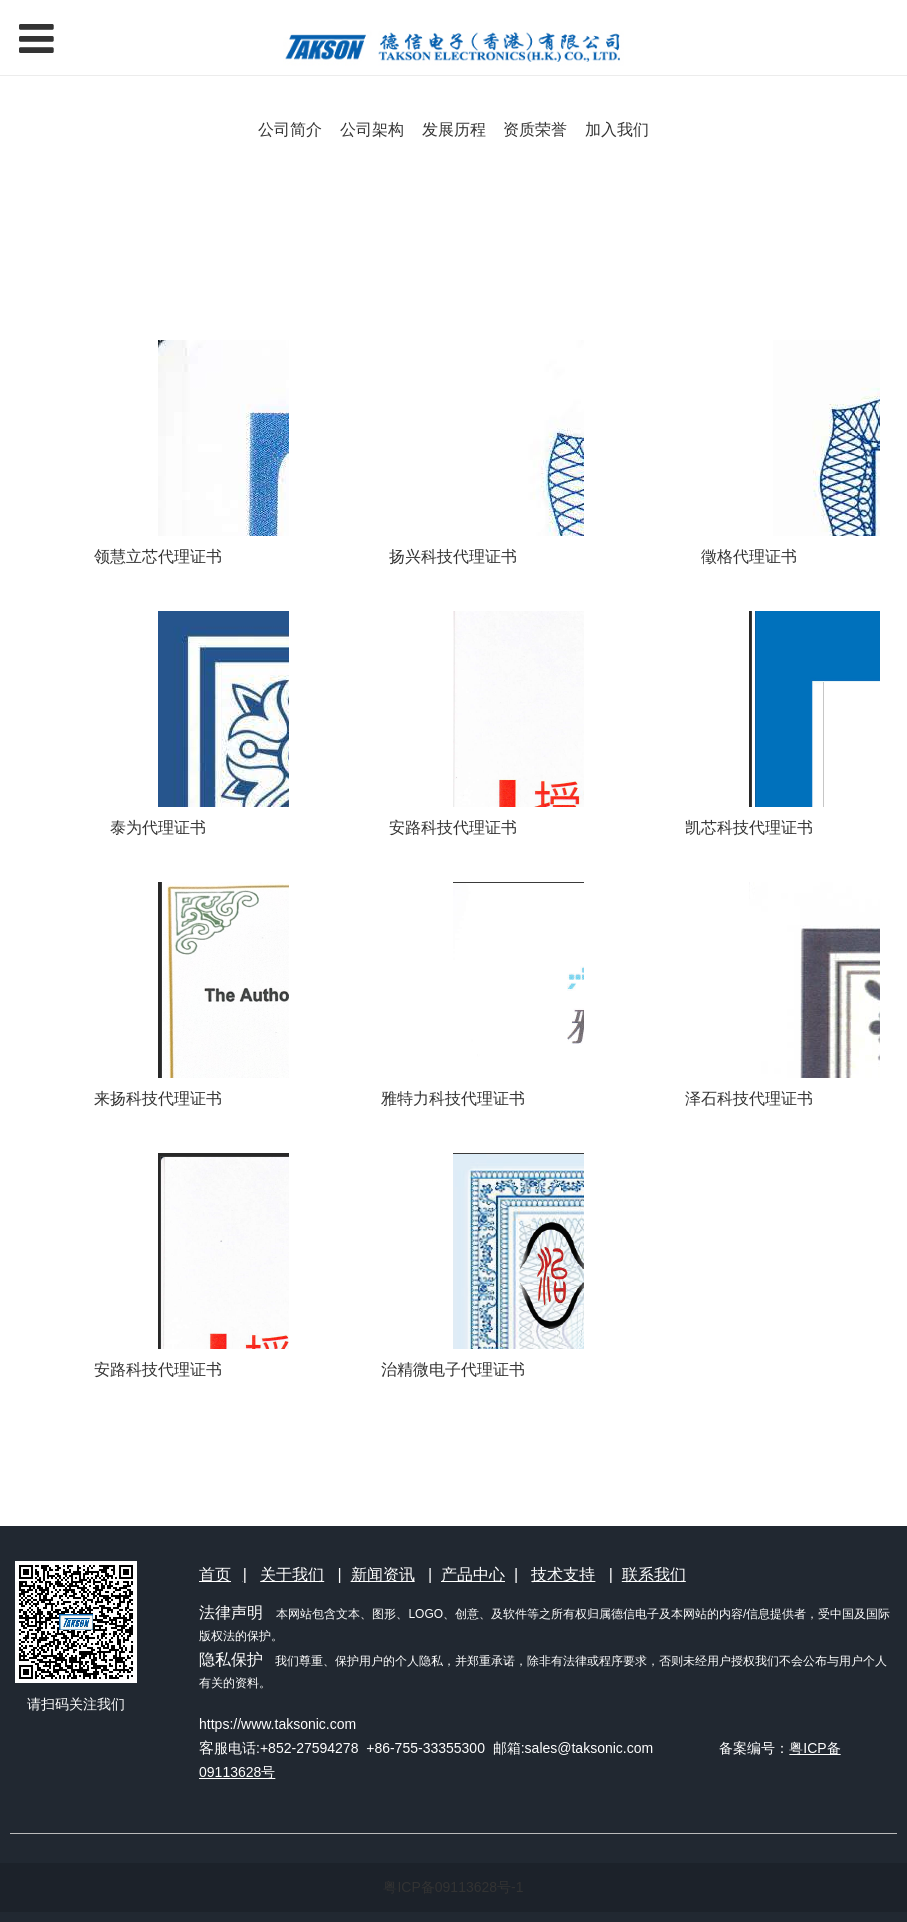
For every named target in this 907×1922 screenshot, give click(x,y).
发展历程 (454, 129)
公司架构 (372, 129)
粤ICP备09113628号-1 (453, 1887)
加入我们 (617, 129)
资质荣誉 (535, 129)
